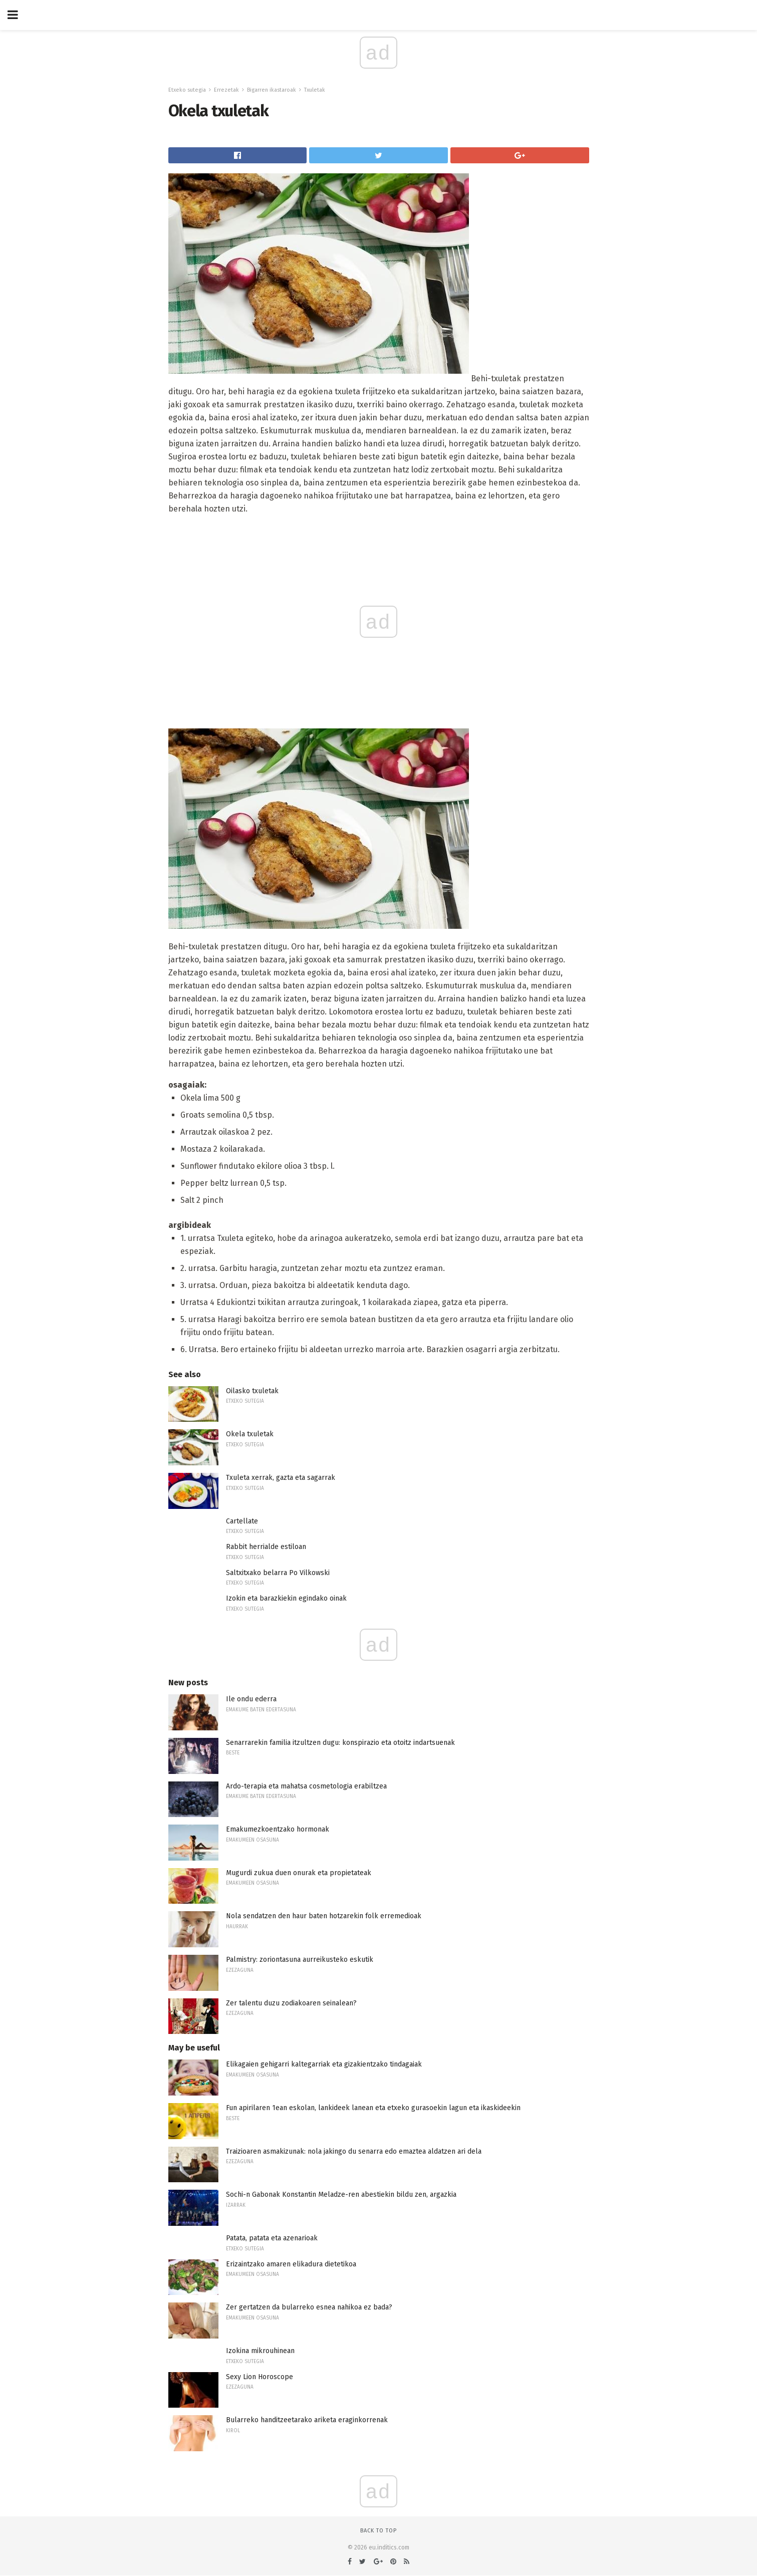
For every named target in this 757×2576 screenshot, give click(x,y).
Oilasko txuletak (252, 1391)
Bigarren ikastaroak (271, 90)
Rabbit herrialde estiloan (266, 1546)
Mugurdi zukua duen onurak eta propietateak (298, 1873)
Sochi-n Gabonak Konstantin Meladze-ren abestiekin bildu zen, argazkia (341, 2194)
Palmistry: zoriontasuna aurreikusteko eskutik (299, 1959)
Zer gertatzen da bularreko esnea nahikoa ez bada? (309, 2307)
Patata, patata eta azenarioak (272, 2238)
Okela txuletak (250, 1434)
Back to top (378, 2530)
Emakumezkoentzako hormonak (277, 1829)
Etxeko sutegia (187, 90)
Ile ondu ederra (251, 1699)
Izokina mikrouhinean (260, 2351)
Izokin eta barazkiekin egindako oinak (286, 1598)
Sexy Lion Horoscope (259, 2377)
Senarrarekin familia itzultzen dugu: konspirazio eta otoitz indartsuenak (340, 1742)
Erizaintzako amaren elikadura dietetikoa (291, 2264)
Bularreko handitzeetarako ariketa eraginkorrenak (307, 2420)
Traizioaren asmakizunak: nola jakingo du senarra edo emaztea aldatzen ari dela (353, 2151)
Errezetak (226, 90)
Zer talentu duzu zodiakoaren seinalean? (291, 2003)
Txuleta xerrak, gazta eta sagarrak (280, 1477)
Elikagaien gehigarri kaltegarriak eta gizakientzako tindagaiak (324, 2064)
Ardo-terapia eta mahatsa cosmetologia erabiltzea (306, 1786)
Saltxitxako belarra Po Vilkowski (278, 1573)
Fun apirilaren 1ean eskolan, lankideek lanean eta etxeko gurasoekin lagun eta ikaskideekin (373, 2108)
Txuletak (314, 90)
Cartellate (242, 1521)
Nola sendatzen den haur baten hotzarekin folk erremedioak (323, 1916)
